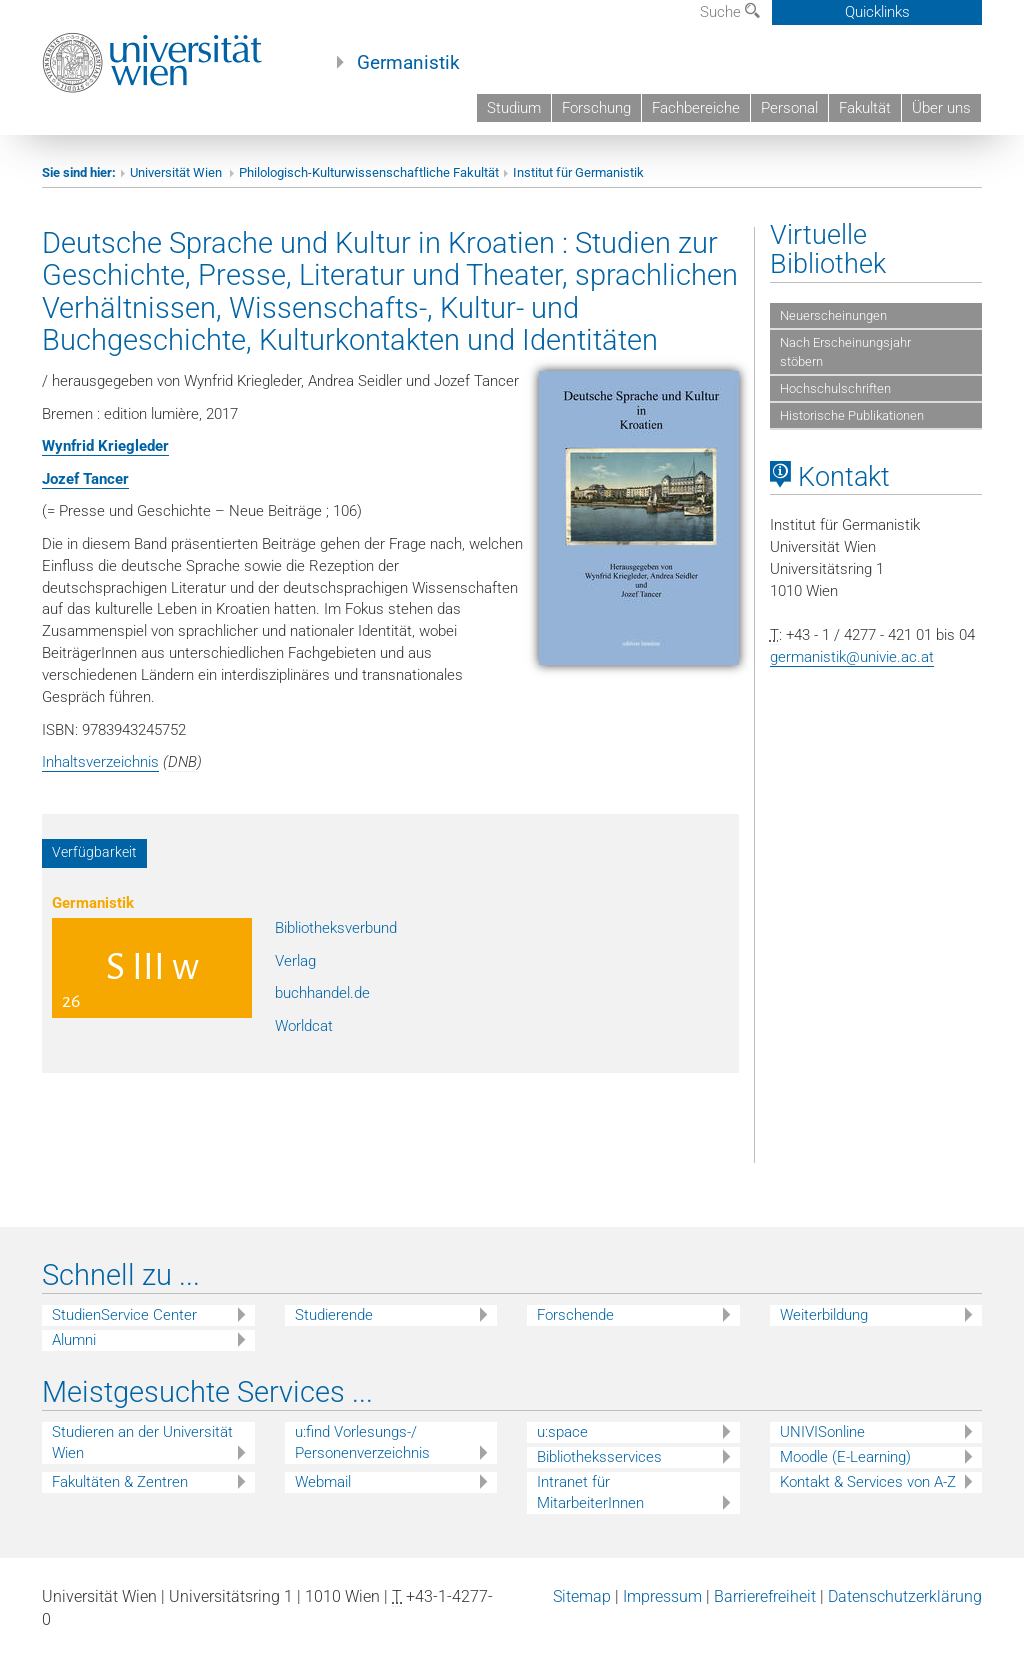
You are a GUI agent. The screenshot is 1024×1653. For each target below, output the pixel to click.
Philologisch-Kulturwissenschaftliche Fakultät (369, 172)
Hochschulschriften (835, 388)
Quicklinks (877, 12)
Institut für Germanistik (578, 172)
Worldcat (304, 1026)
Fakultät (865, 108)
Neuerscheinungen (833, 315)
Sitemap (582, 1596)
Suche (730, 12)
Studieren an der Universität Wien (142, 1442)
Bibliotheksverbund (336, 928)
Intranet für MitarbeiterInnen (590, 1492)
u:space (562, 1432)
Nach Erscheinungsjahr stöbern (845, 352)
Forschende (575, 1315)
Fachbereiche (696, 108)
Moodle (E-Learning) (845, 1457)
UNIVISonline (822, 1432)
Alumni (74, 1340)
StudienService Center (124, 1315)
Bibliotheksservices (599, 1457)
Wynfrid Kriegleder (105, 446)
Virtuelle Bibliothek (828, 249)
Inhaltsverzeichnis (100, 762)
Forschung (596, 108)
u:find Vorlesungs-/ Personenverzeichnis (362, 1442)
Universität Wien (177, 172)
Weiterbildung (824, 1315)
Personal (789, 108)
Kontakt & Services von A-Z (868, 1482)
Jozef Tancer (85, 479)
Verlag (295, 961)
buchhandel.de (322, 993)
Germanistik (408, 63)
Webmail (323, 1482)
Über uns (941, 108)
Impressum (662, 1596)
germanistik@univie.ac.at (852, 657)
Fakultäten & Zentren (120, 1482)
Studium (514, 108)
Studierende (334, 1315)
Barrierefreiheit (765, 1596)
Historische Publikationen (852, 415)
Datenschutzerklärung (905, 1596)
